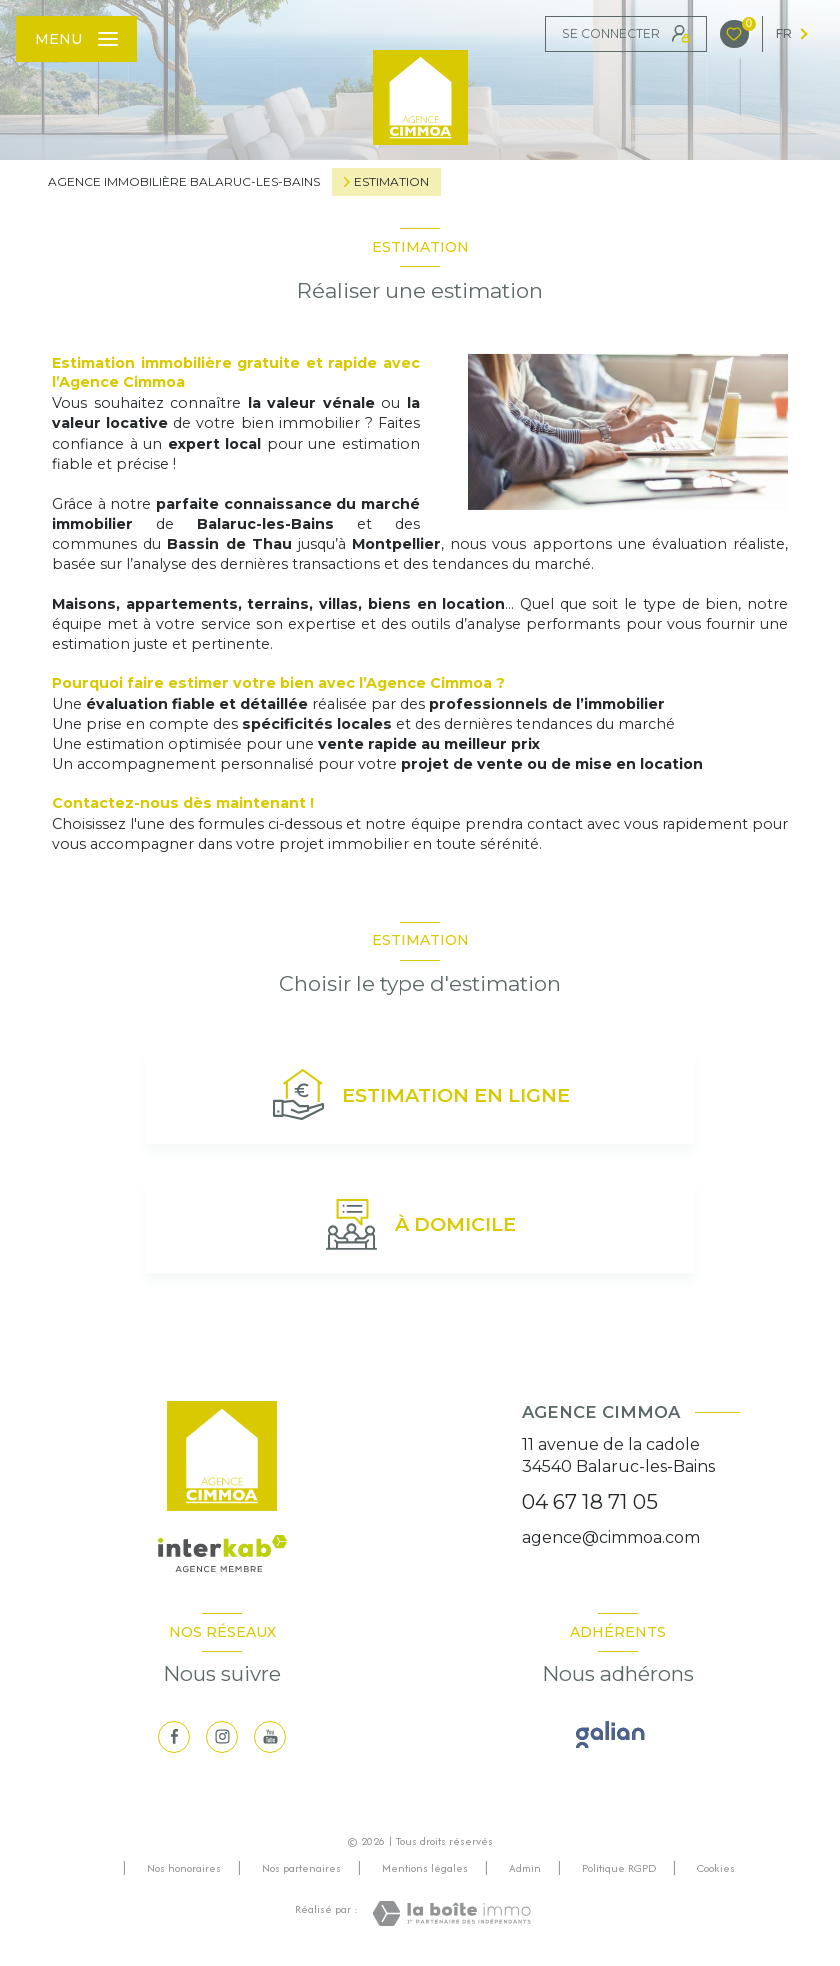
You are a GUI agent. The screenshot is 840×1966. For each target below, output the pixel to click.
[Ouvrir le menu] (76, 39)
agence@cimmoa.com (611, 1537)
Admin (525, 1868)
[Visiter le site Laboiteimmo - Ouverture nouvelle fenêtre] (451, 1913)
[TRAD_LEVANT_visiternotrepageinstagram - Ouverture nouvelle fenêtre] (222, 1737)
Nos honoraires (184, 1868)
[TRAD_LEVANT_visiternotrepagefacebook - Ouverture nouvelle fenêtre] (174, 1737)
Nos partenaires (301, 1868)
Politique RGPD (619, 1868)
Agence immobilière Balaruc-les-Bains (184, 181)
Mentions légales (425, 1868)
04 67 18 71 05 (590, 1501)
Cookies (716, 1869)
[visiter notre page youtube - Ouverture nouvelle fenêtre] (270, 1737)
